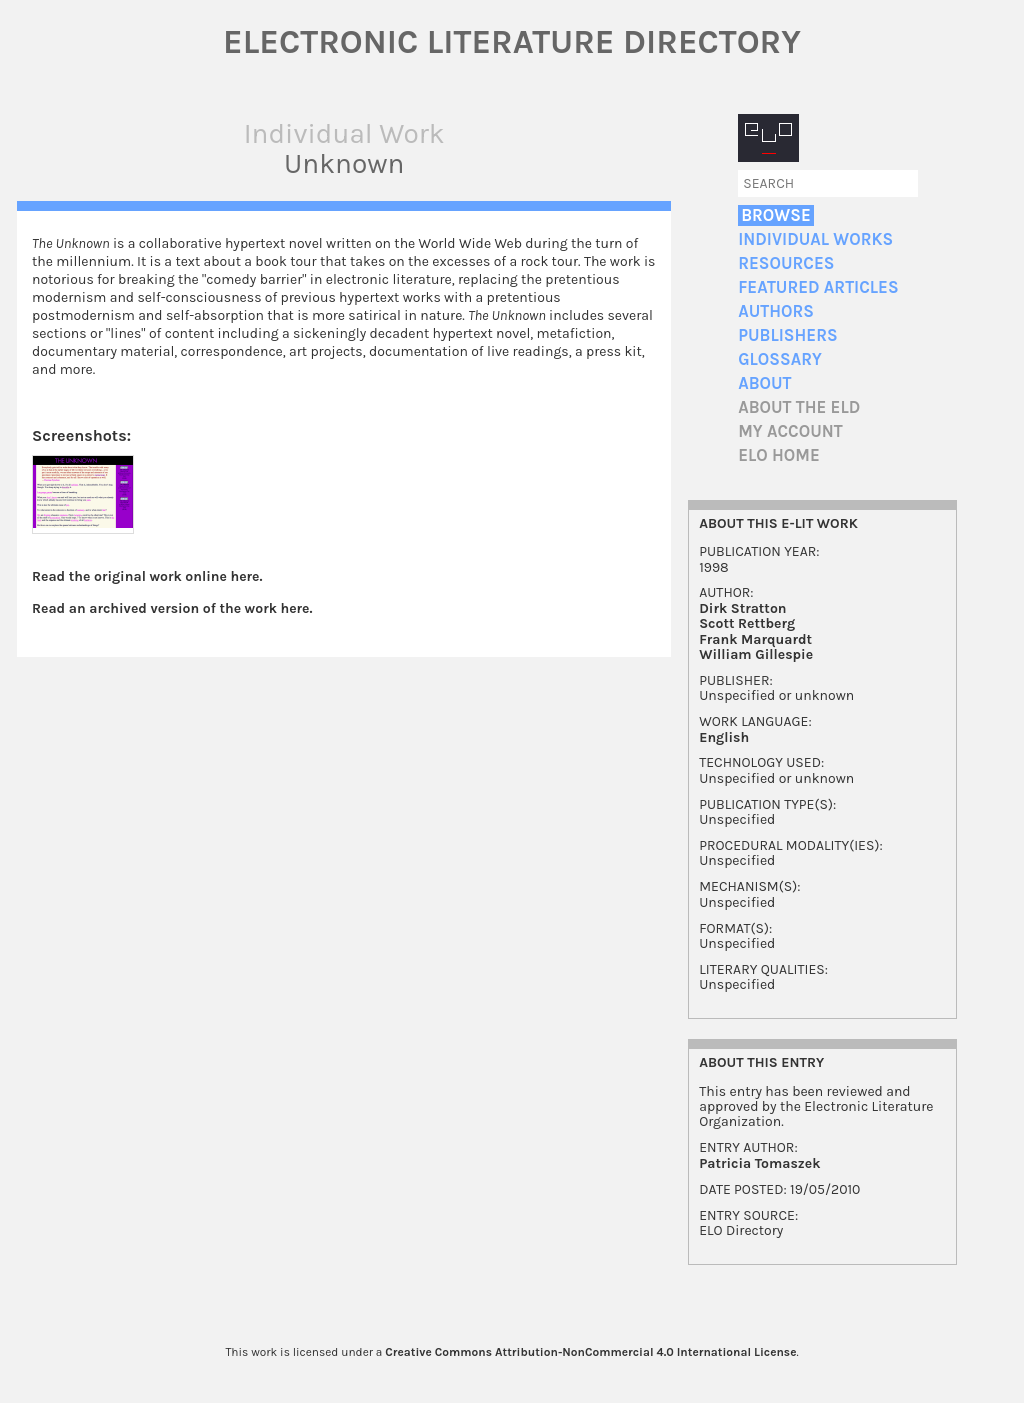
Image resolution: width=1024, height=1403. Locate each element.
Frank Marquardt (755, 639)
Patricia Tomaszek (759, 1163)
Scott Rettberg (747, 623)
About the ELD (799, 407)
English (724, 737)
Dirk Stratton (742, 608)
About (764, 383)
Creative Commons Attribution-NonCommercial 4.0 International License (590, 1352)
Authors (776, 311)
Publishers (787, 335)
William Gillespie (756, 654)
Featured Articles (818, 287)
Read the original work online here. (147, 576)
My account (790, 431)
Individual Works (815, 239)
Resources (786, 263)
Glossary (780, 359)
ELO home (779, 455)
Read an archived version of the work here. (172, 608)
